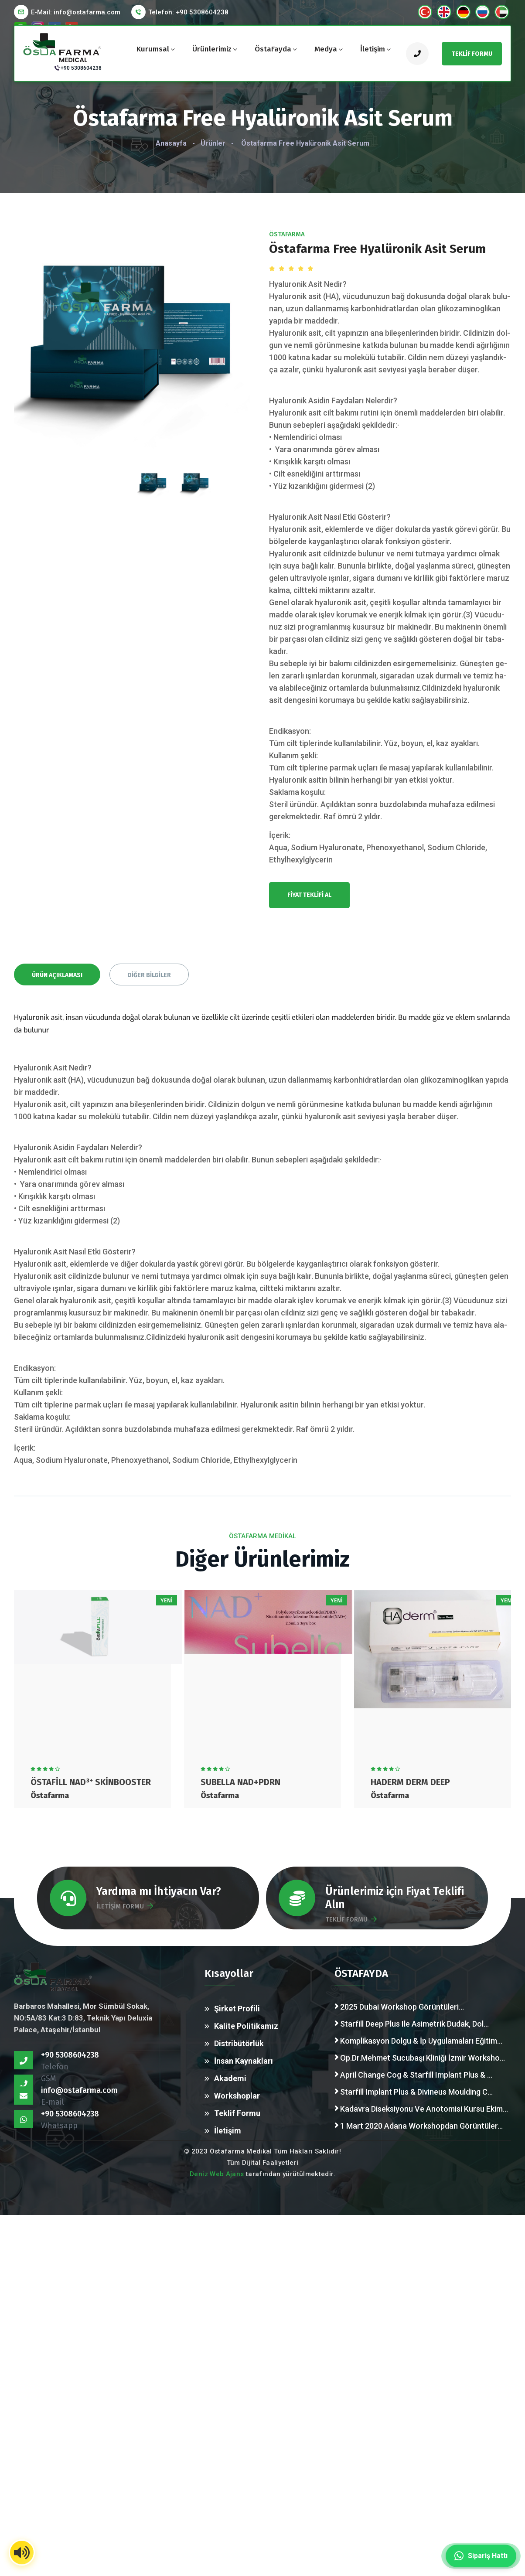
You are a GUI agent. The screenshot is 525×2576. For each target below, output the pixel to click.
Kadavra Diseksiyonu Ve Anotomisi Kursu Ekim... (421, 2108)
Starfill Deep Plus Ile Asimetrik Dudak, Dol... (411, 2023)
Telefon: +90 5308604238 (188, 12)
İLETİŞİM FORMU (124, 1906)
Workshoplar (237, 2095)
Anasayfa (171, 143)
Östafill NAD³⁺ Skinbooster (91, 1782)
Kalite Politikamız (246, 2026)
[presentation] (153, 462)
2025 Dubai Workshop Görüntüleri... (399, 2006)
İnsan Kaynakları (243, 2060)
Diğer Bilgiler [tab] (149, 975)
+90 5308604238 (81, 68)
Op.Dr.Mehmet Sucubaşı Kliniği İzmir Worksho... (419, 2057)
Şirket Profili (237, 2008)
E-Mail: (75, 12)
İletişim (372, 49)
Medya (325, 49)
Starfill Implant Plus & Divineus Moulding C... (413, 2091)
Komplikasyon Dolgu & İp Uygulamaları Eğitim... (418, 2040)
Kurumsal (152, 49)
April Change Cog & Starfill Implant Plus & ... (413, 2074)
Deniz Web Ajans (217, 2174)
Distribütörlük (239, 2043)
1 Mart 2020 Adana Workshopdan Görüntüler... (418, 2125)
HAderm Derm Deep (410, 1782)
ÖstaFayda (273, 49)
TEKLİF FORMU (351, 1919)
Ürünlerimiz (212, 49)
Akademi (230, 2078)
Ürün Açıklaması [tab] (57, 975)
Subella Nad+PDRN (240, 1782)
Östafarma (287, 234)
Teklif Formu (237, 2113)
